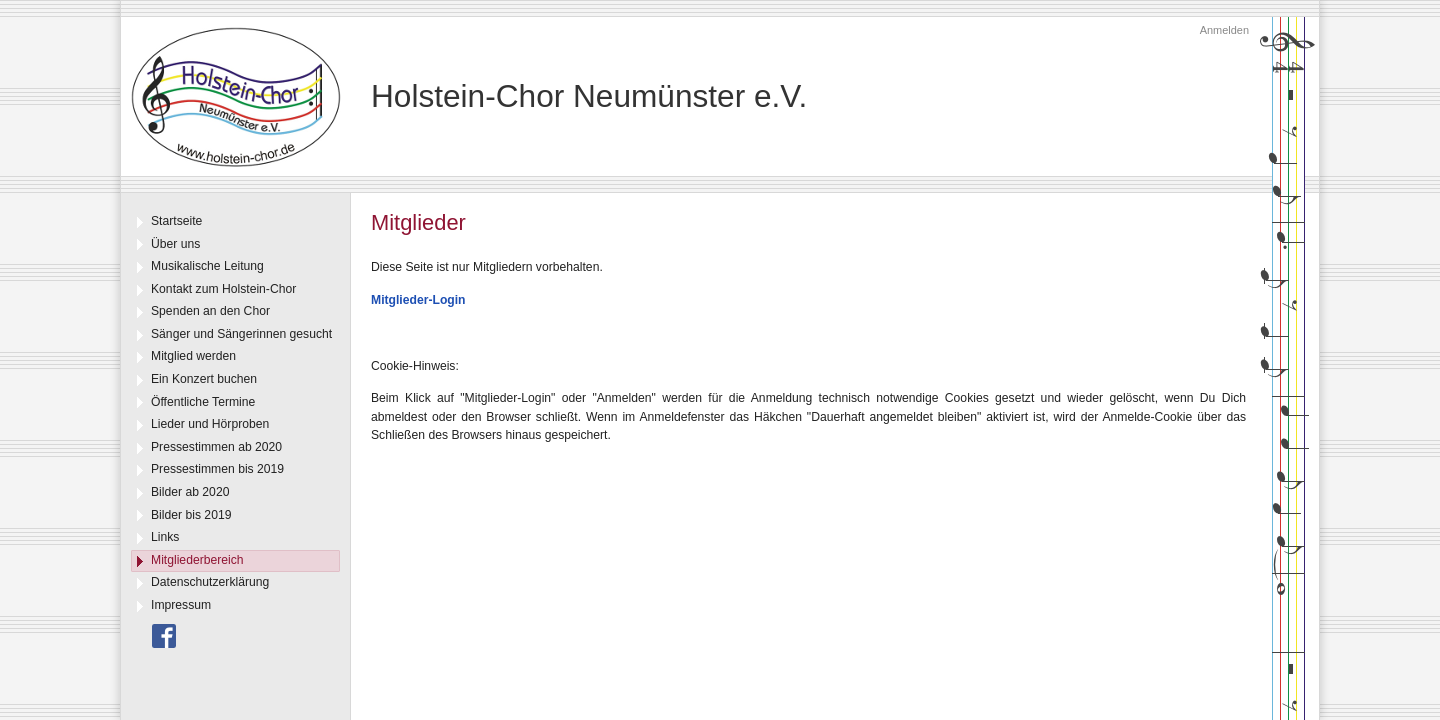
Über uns (175, 244)
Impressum (181, 605)
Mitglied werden (193, 356)
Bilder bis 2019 (191, 515)
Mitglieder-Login (418, 300)
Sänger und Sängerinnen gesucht (241, 334)
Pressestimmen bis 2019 (217, 469)
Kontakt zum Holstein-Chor (223, 289)
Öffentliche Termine (203, 402)
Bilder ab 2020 (190, 492)
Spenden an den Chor (210, 311)
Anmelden (1224, 30)
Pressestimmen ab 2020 (216, 447)
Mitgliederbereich (197, 560)
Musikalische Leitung (207, 266)
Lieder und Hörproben (210, 424)
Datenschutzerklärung (210, 582)
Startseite (176, 221)
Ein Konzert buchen (204, 379)
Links (165, 537)
